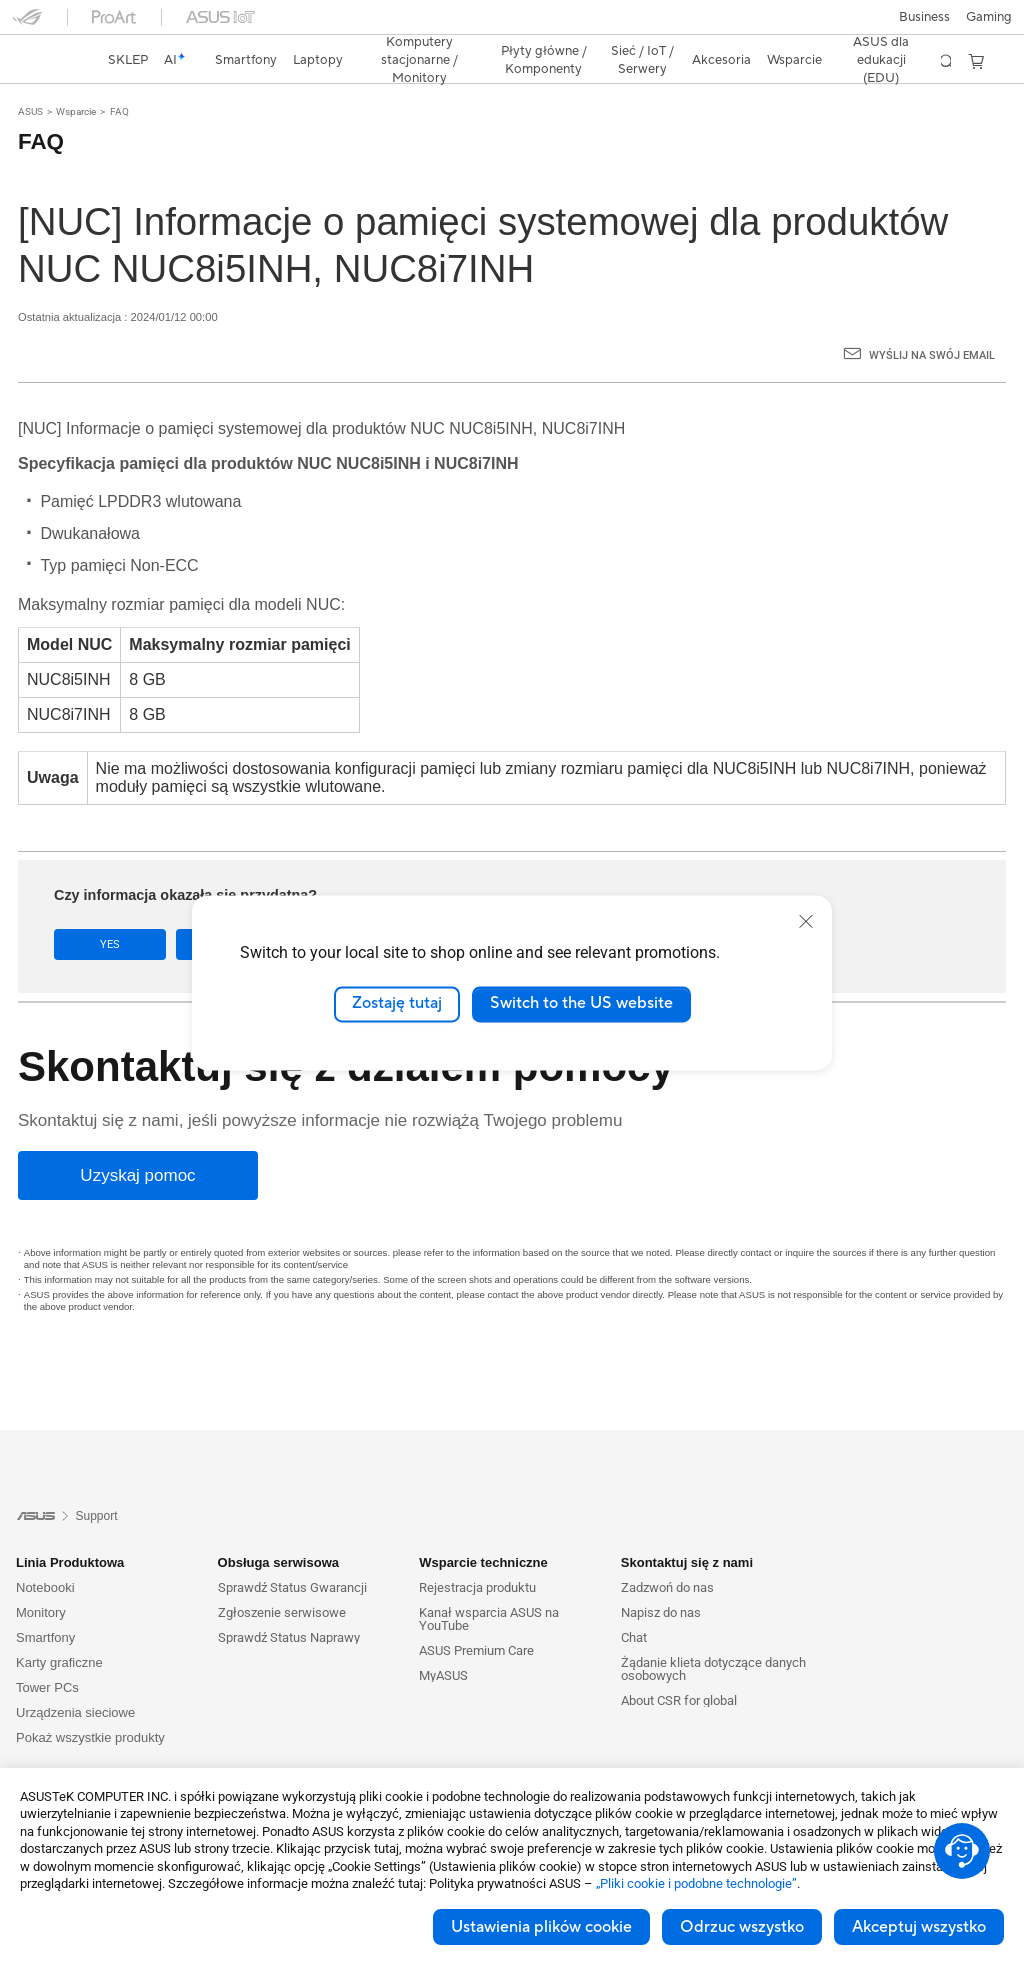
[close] (806, 921)
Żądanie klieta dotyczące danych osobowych (713, 1634)
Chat (634, 1602)
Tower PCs (47, 1652)
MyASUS (443, 1640)
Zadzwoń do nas (667, 1552)
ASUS (30, 76)
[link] (512, 24)
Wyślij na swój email (932, 320)
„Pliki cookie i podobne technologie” (696, 1883)
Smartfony (45, 1602)
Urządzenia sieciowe (75, 1677)
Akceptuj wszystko (919, 1927)
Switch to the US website (581, 1004)
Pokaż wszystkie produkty (90, 1702)
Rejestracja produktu (477, 1552)
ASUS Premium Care (476, 1615)
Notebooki (45, 1552)
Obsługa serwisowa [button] (278, 1527)
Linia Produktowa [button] (70, 1527)
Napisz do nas (661, 1577)
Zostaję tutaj (397, 1004)
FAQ (119, 76)
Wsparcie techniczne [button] (483, 1527)
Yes (110, 909)
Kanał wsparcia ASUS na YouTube (489, 1584)
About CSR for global (679, 1665)
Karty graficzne (59, 1627)
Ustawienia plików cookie (541, 1927)
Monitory (41, 1577)
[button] (27, 24)
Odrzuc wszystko (742, 1927)
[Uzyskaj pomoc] (138, 1140)
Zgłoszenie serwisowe (282, 1577)
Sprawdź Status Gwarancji (292, 1552)
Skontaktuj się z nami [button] (687, 1527)
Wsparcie (76, 76)
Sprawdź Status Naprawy (289, 1602)
